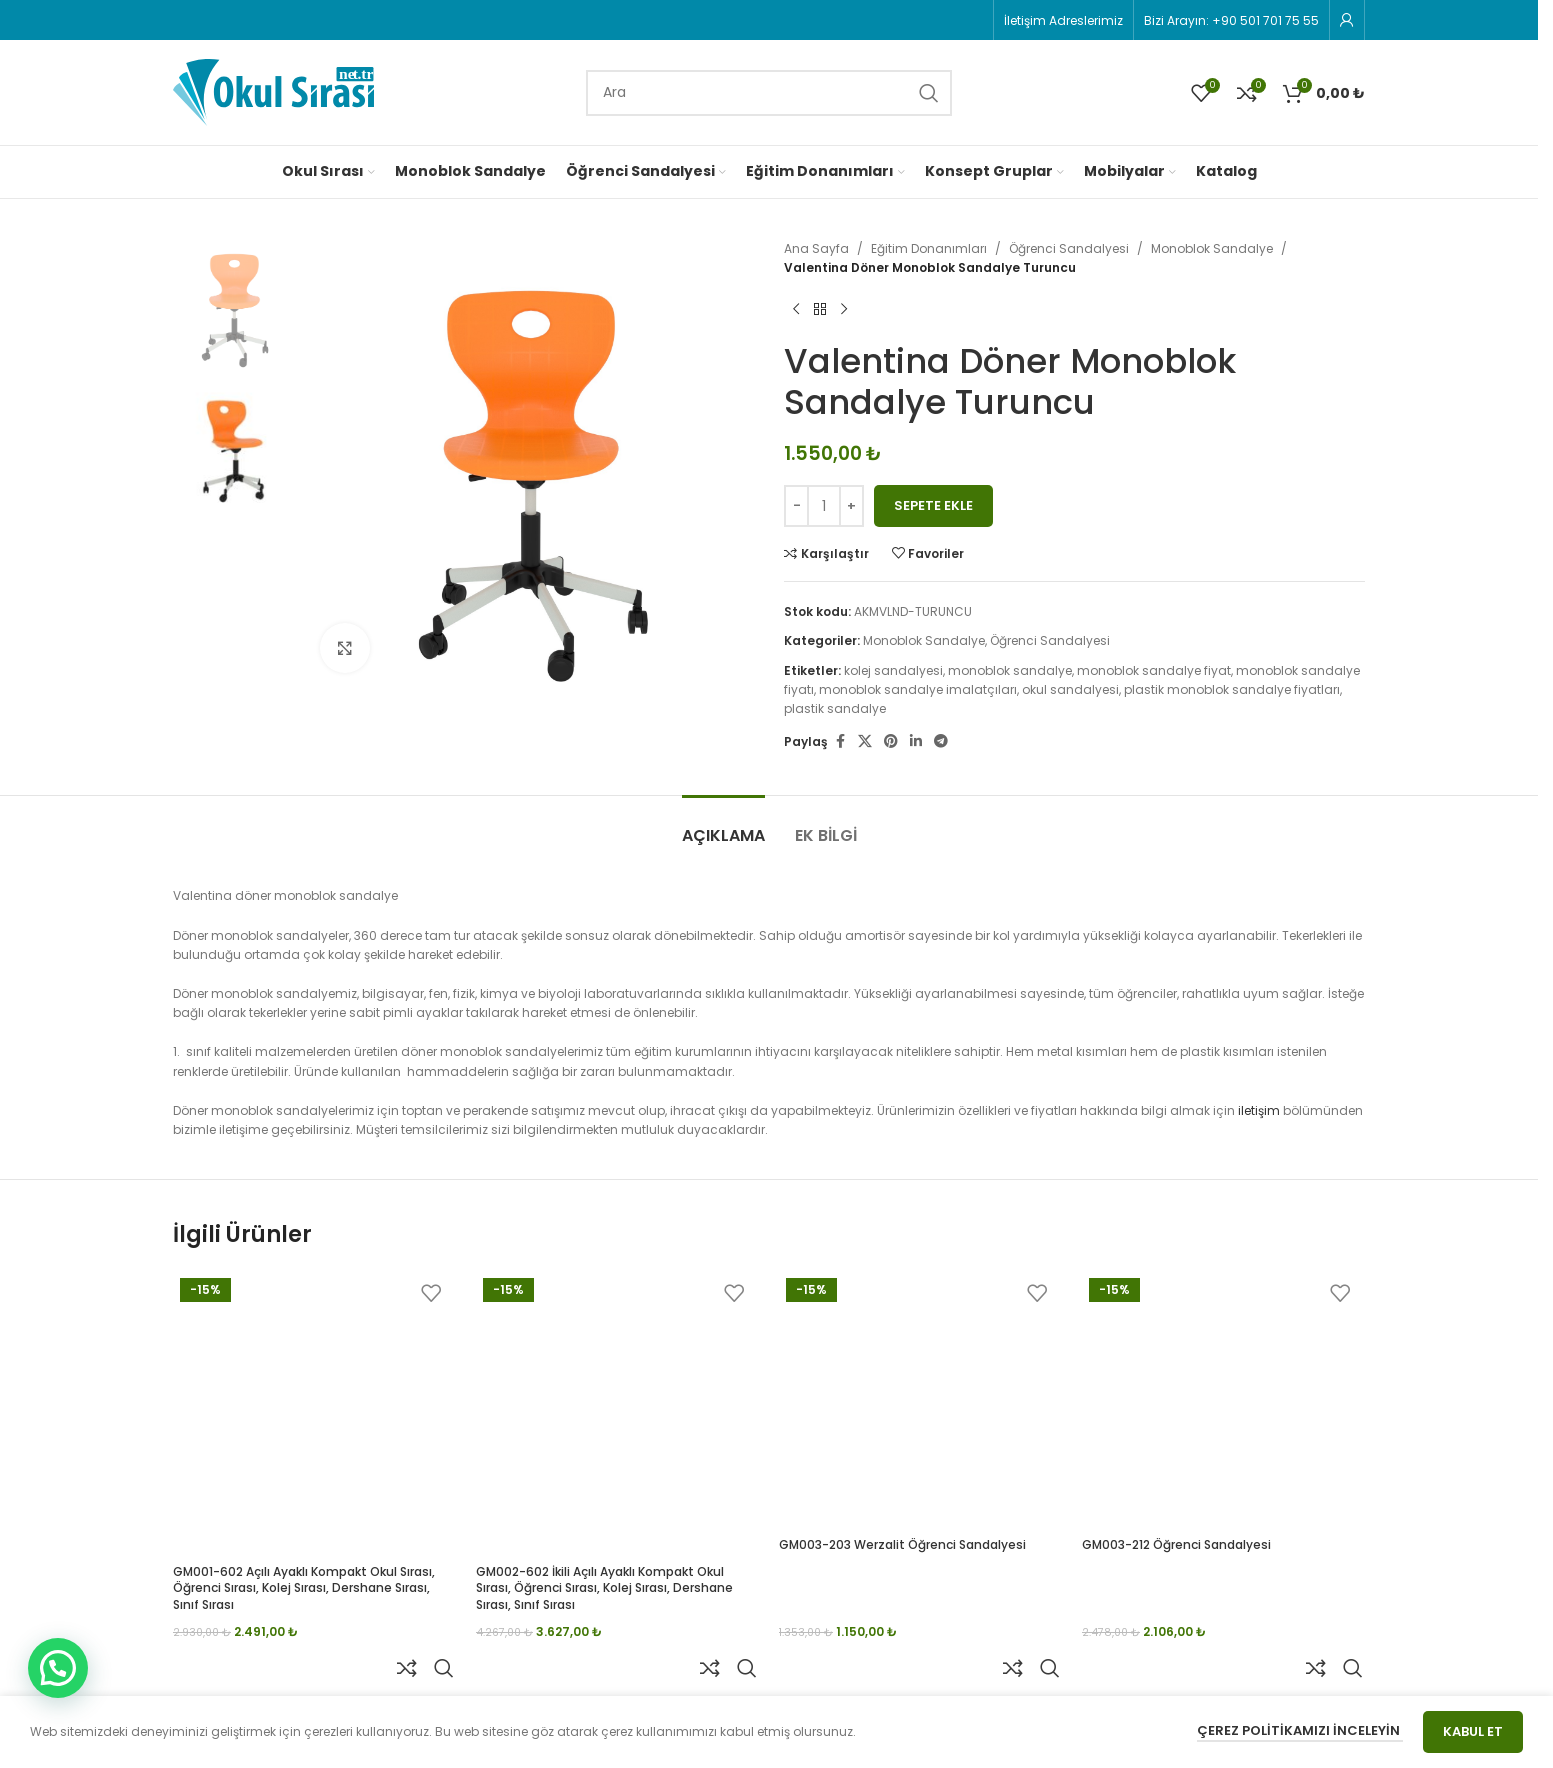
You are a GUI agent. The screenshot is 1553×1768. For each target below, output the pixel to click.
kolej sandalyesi (893, 670)
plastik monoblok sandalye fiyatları (1232, 689)
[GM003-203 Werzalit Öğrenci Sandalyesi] (920, 1399)
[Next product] (844, 309)
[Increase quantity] (851, 506)
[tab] (723, 825)
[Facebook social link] (840, 741)
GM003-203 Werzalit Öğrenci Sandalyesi (902, 1544)
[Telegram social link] (941, 741)
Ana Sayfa (816, 248)
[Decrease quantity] (796, 506)
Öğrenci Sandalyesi (1069, 248)
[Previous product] (796, 309)
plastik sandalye (835, 708)
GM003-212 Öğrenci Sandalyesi (1176, 1544)
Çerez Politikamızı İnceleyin (1300, 1730)
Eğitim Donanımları (929, 248)
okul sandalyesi (1070, 689)
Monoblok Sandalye (1212, 248)
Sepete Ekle (933, 505)
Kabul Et (1473, 1731)
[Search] (769, 93)
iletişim (1259, 1110)
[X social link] (865, 741)
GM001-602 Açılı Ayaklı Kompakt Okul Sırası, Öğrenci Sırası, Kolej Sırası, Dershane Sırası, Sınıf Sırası (304, 1588)
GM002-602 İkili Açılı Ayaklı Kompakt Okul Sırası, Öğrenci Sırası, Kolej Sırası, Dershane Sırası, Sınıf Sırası (604, 1588)
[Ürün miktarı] (824, 506)
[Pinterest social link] (891, 741)
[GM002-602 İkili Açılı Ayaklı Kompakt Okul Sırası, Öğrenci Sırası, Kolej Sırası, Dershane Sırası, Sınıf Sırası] (617, 1412)
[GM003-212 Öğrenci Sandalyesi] (1223, 1399)
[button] (58, 1668)
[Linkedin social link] (916, 741)
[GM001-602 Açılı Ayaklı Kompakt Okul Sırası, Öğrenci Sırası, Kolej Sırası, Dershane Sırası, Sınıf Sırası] (314, 1412)
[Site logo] (273, 91)
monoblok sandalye (1010, 670)
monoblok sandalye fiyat (1154, 670)
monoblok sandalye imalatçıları (918, 689)
